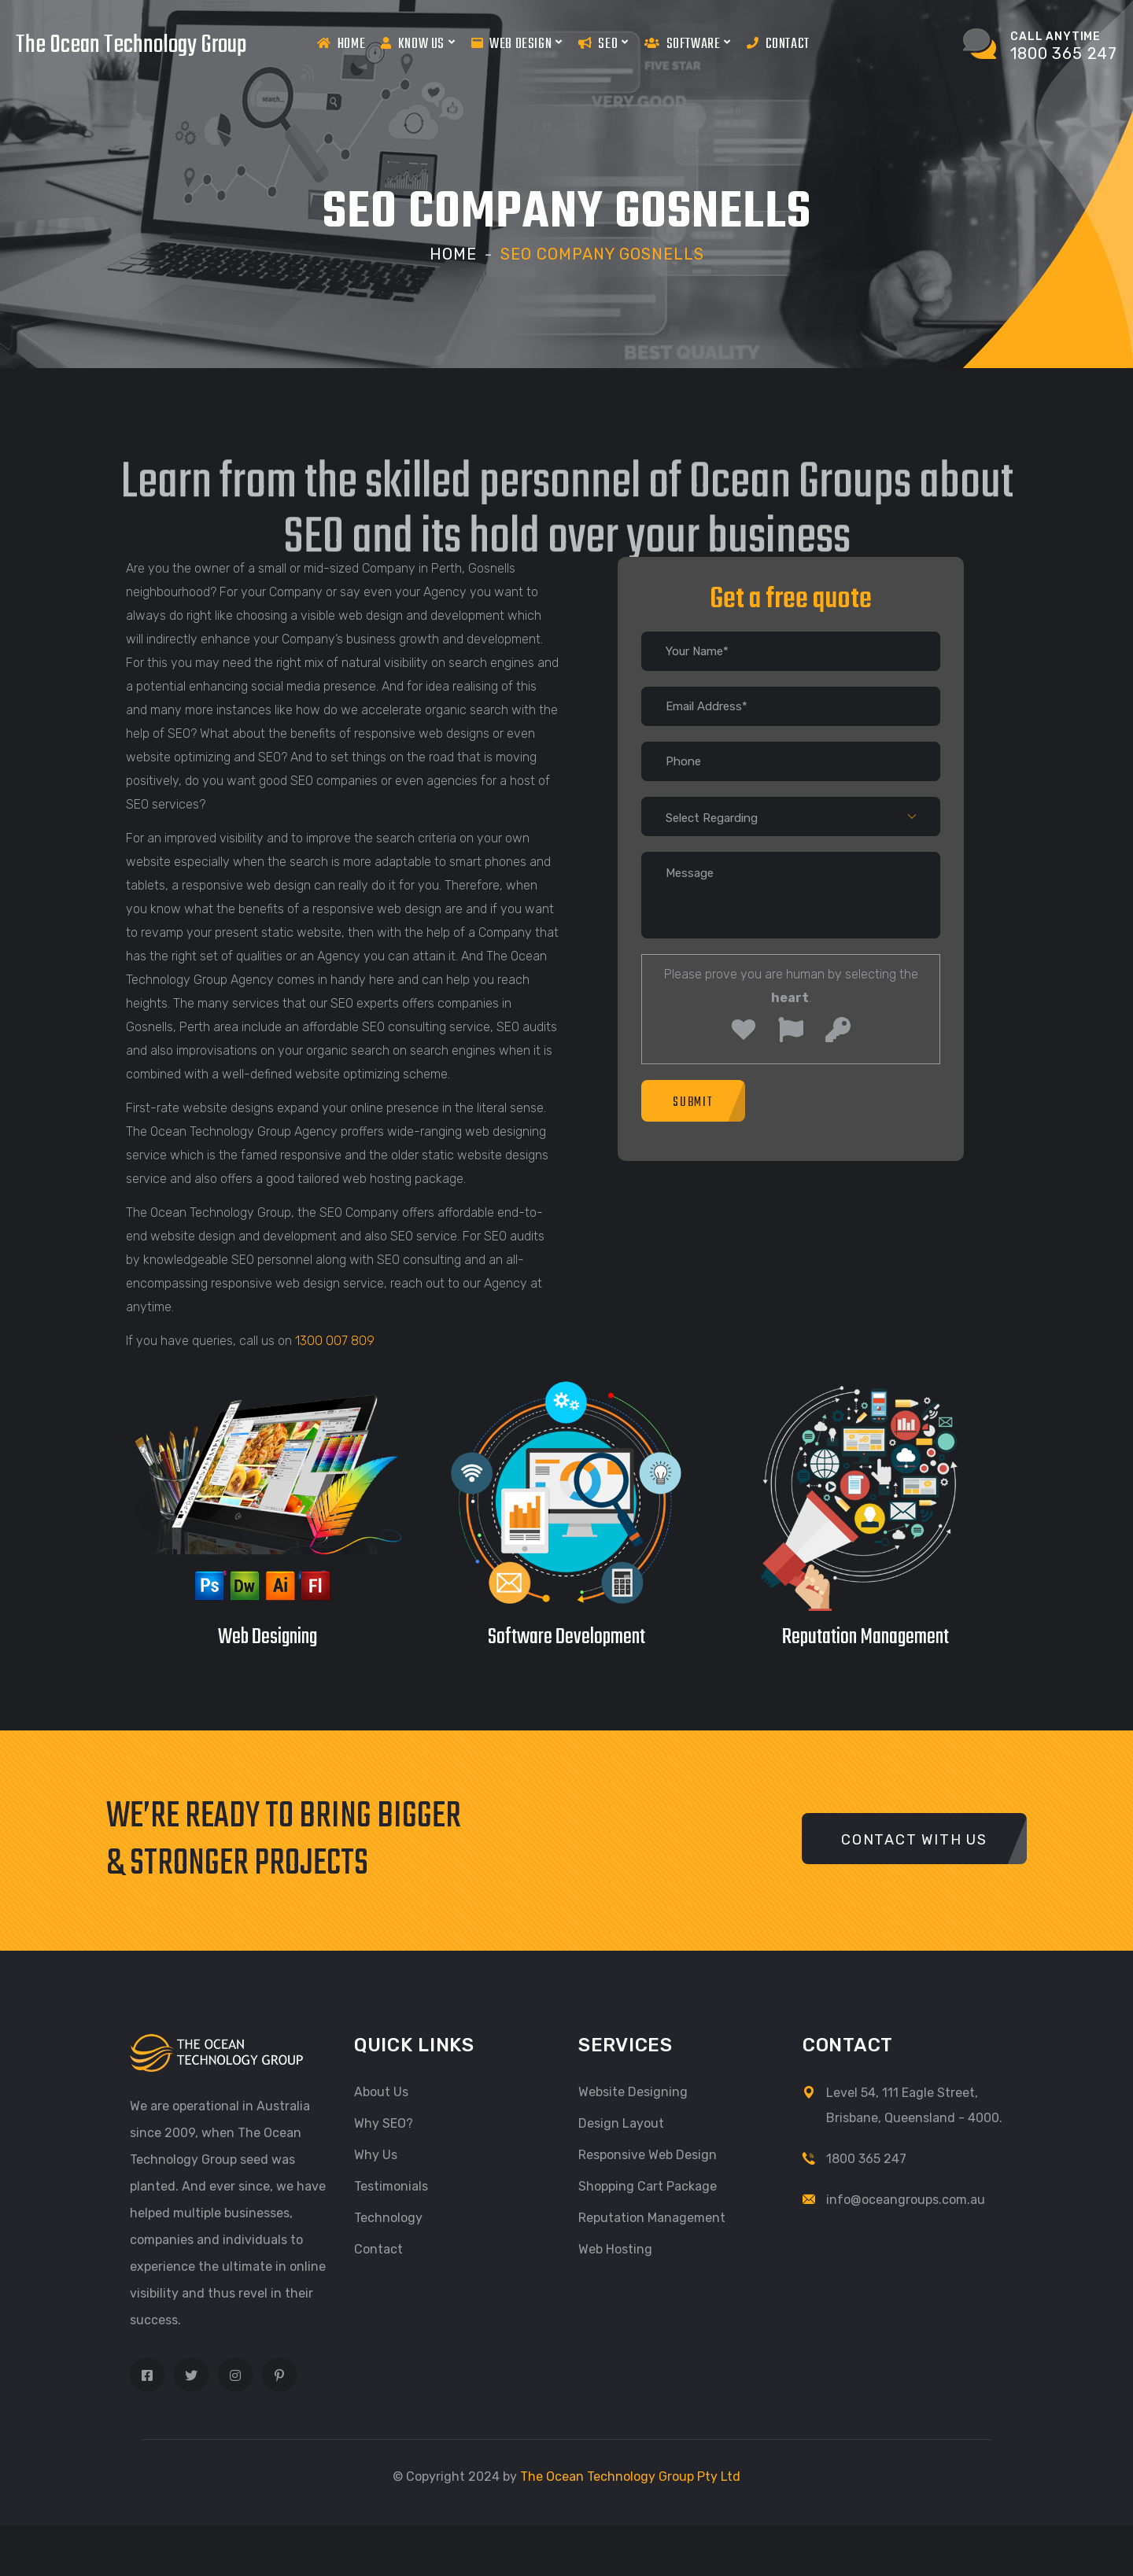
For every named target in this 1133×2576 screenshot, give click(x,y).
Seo (603, 43)
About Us (381, 2091)
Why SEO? (383, 2122)
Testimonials (391, 2185)
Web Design (517, 43)
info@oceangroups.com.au (905, 2198)
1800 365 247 (866, 2157)
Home (341, 43)
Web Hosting (615, 2248)
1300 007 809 (335, 1339)
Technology (388, 2216)
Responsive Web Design (647, 2154)
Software (687, 43)
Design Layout (621, 2122)
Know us (418, 43)
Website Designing (633, 2091)
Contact (778, 43)
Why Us (375, 2154)
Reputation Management (651, 2216)
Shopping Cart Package (647, 2185)
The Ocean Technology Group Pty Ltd (630, 2475)
